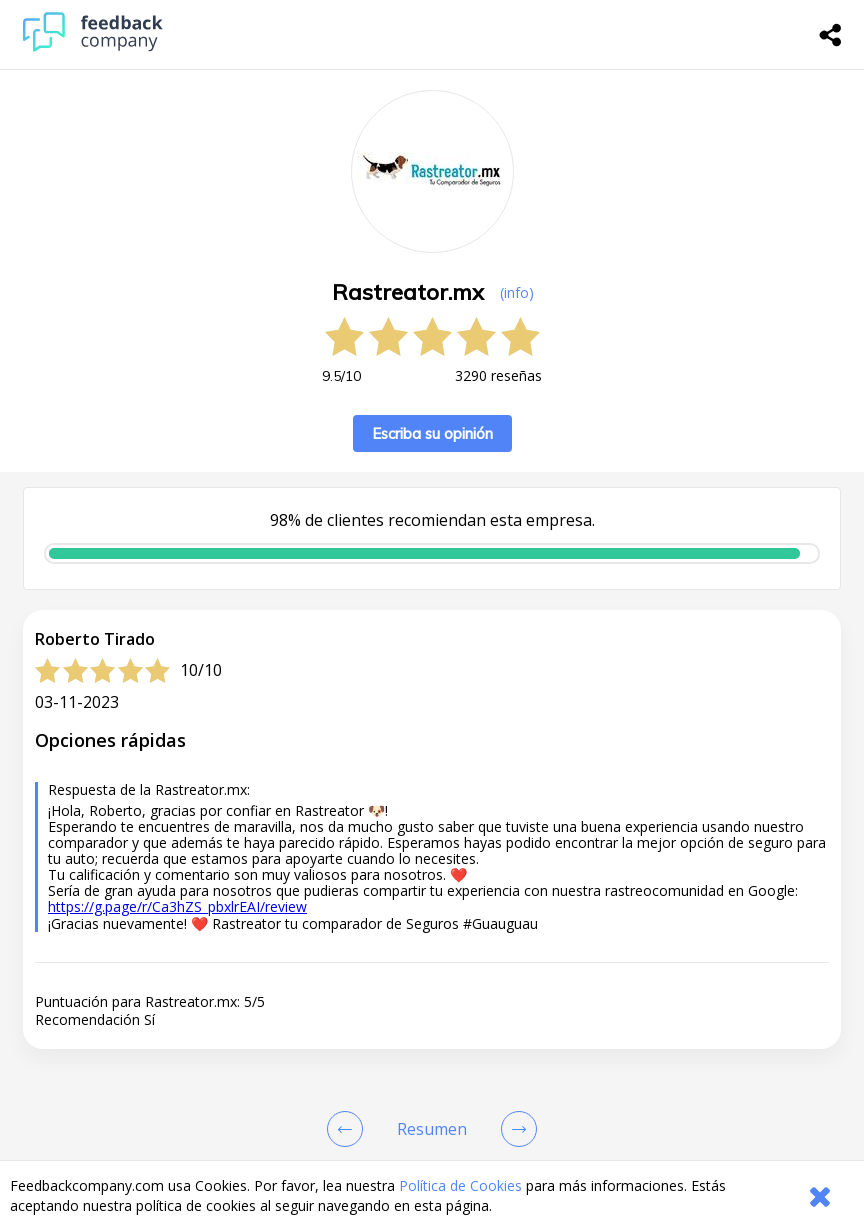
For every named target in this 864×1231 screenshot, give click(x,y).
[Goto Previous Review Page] (349, 1129)
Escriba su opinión (432, 433)
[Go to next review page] (515, 1129)
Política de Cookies (460, 1185)
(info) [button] (517, 292)
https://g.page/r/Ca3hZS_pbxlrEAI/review (177, 906)
